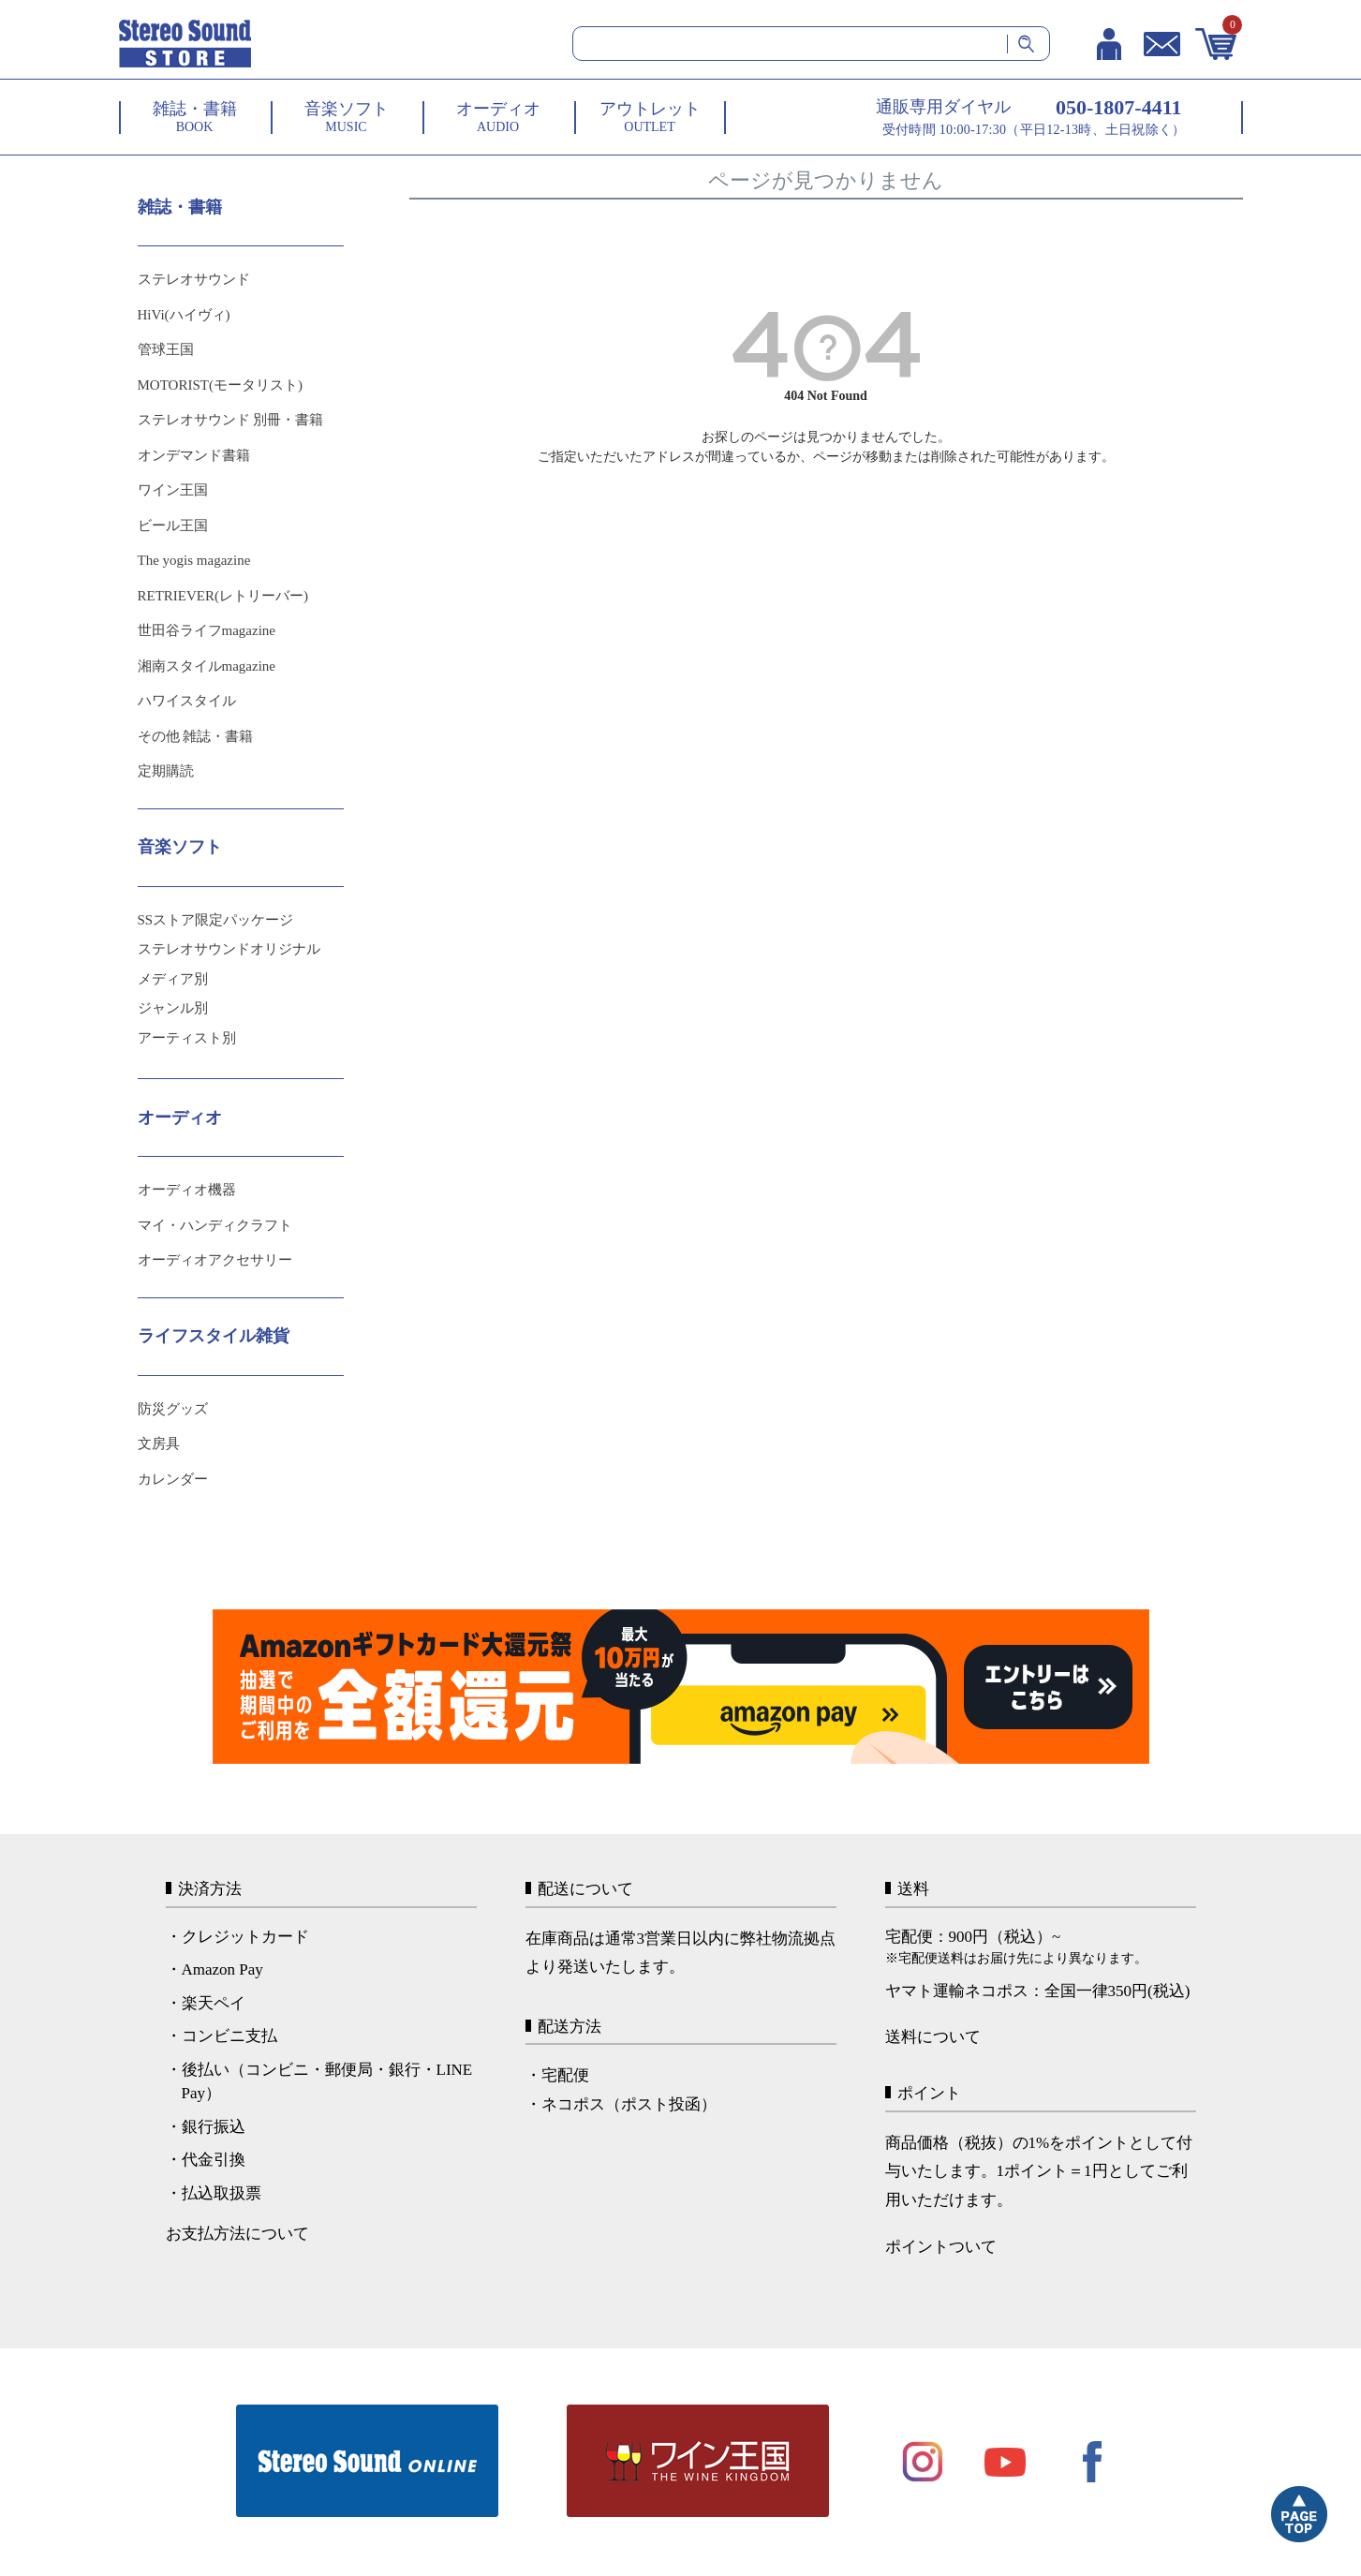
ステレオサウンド (194, 279)
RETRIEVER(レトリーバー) (223, 595)
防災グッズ (173, 1408)
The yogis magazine (194, 560)
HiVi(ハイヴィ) (184, 314)
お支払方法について (237, 2234)
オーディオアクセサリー (215, 1259)
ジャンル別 (173, 1007)
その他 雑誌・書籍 (196, 736)
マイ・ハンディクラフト (215, 1225)
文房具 (159, 1443)
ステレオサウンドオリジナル (229, 948)
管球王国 (166, 349)
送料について (933, 2037)
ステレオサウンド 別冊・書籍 (231, 419)
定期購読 (166, 770)
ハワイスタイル (187, 700)
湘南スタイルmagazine (206, 666)
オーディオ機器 (187, 1189)
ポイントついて (941, 2247)
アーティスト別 (187, 1037)
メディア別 (173, 978)
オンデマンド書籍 (194, 455)
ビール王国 (173, 525)
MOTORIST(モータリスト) (220, 385)
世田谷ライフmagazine (206, 630)
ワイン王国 (173, 489)
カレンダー (173, 1479)
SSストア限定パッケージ (216, 919)
